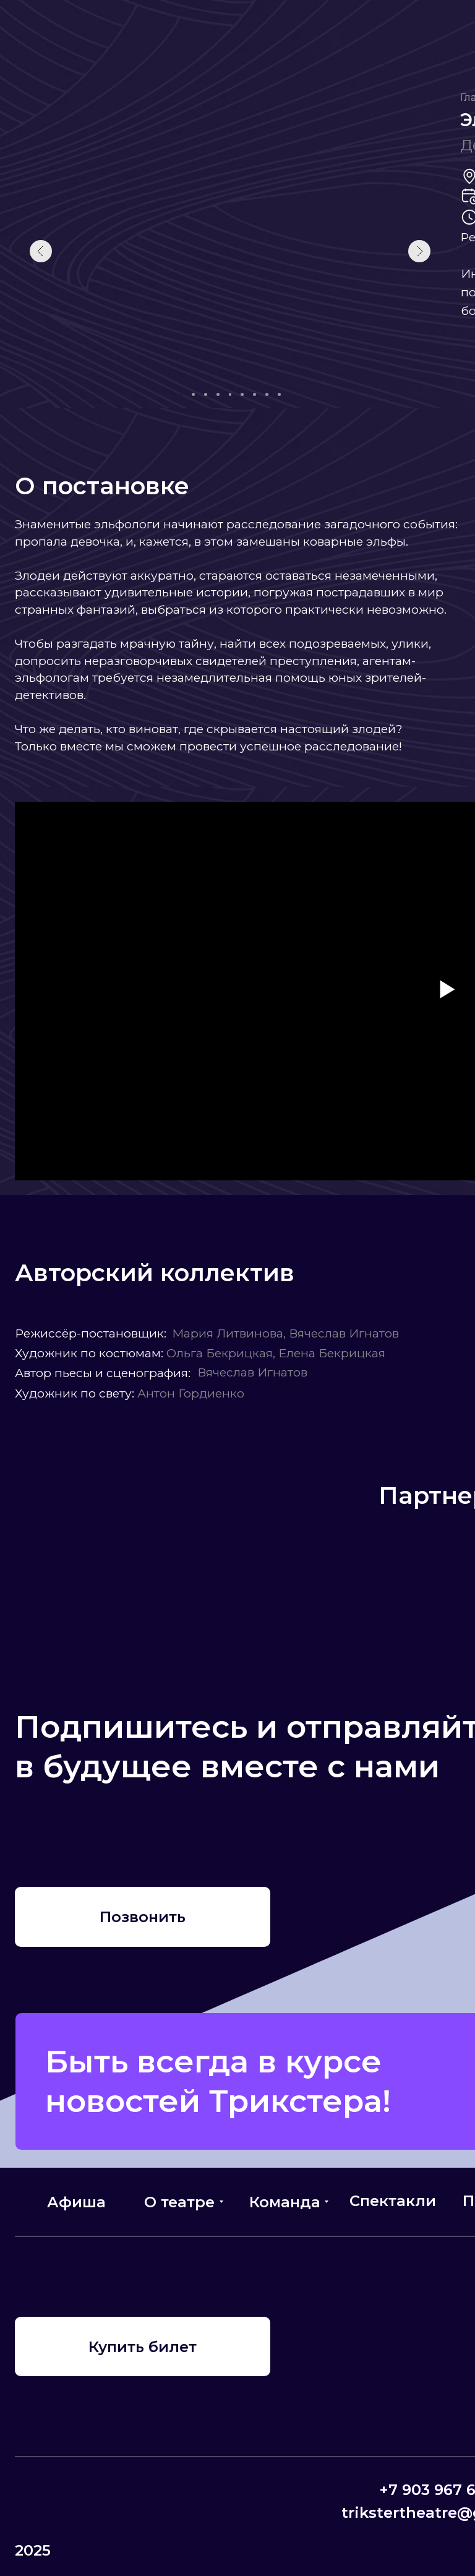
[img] (41, 1830)
